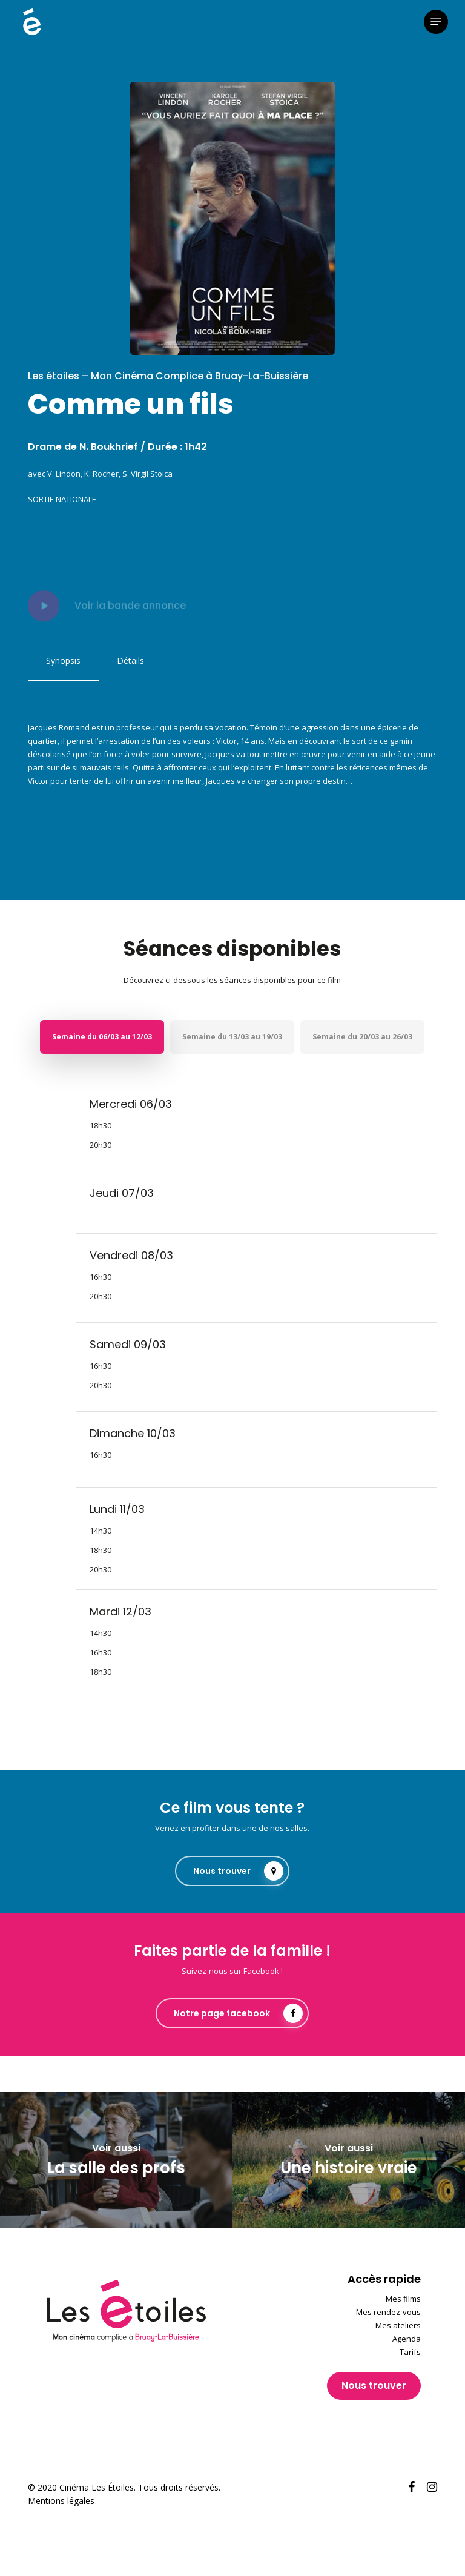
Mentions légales (61, 2500)
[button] (436, 22)
